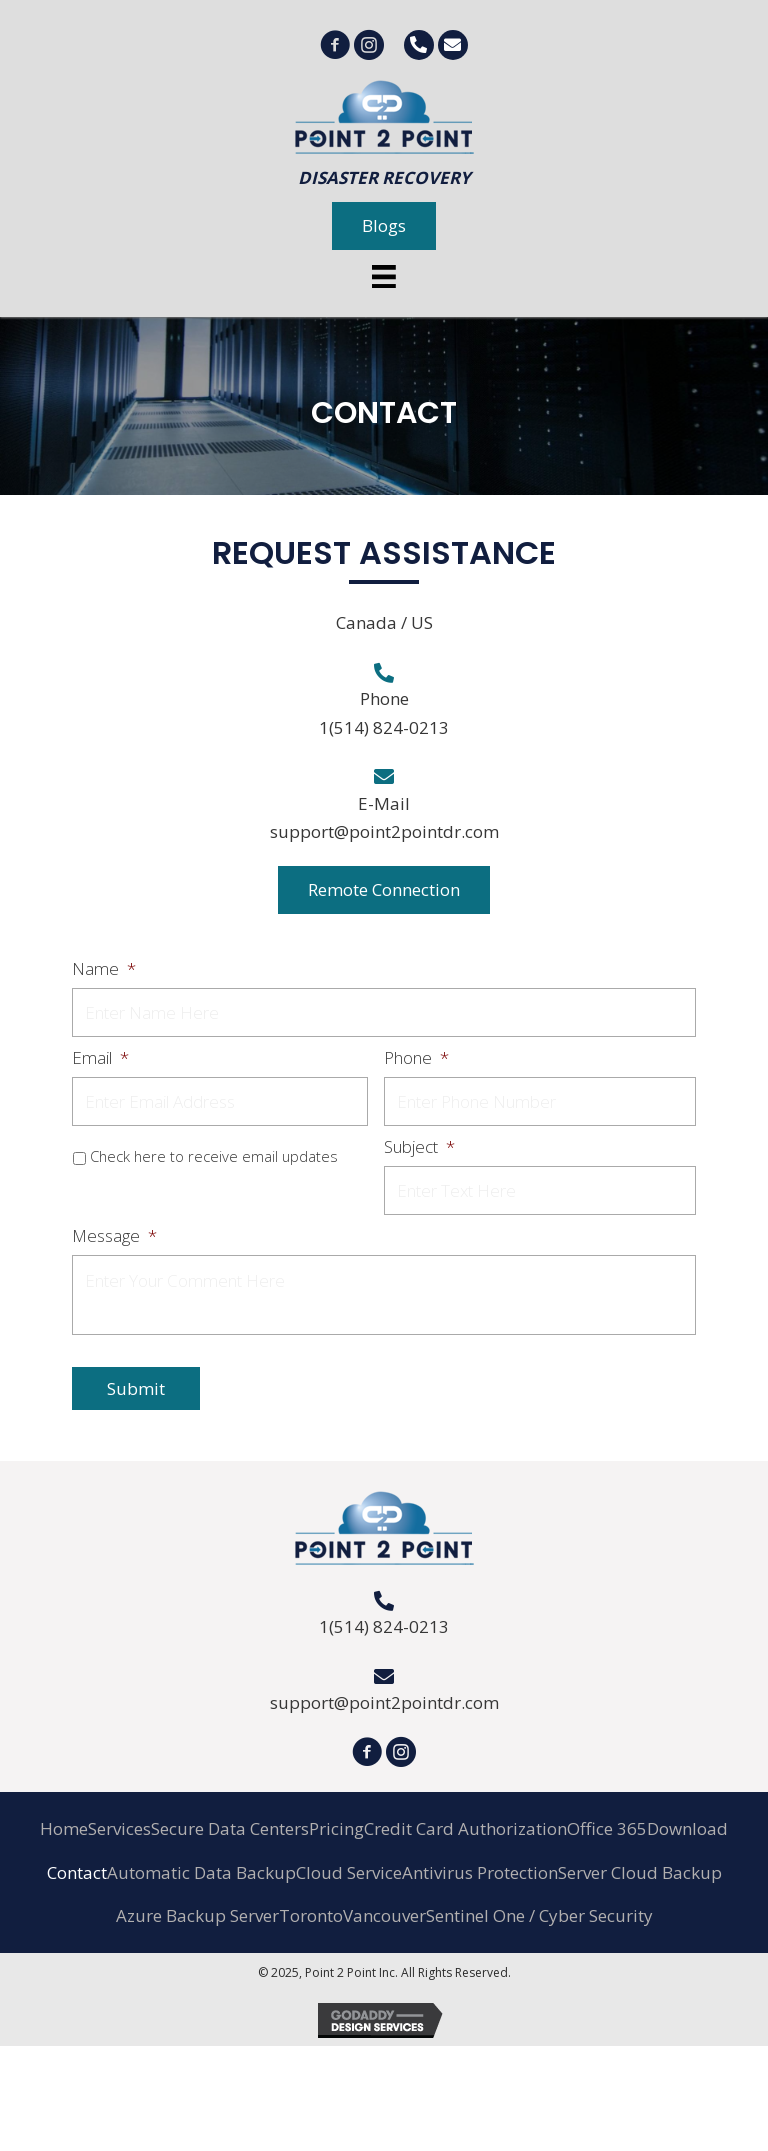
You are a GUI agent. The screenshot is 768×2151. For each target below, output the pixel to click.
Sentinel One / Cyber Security (539, 1915)
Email (100, 1058)
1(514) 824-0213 (384, 727)
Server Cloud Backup (640, 1872)
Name (104, 969)
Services (119, 1828)
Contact (77, 1872)
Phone (416, 1058)
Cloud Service (349, 1872)
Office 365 (607, 1828)
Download (687, 1828)
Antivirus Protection (480, 1872)
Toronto (311, 1915)
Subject (419, 1147)
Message (114, 1236)
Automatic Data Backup (201, 1872)
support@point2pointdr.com (384, 831)
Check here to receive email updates (214, 1156)
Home (64, 1828)
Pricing (336, 1828)
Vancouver (384, 1915)
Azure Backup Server (197, 1915)
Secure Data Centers (230, 1828)
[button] (384, 226)
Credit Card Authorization (465, 1828)
